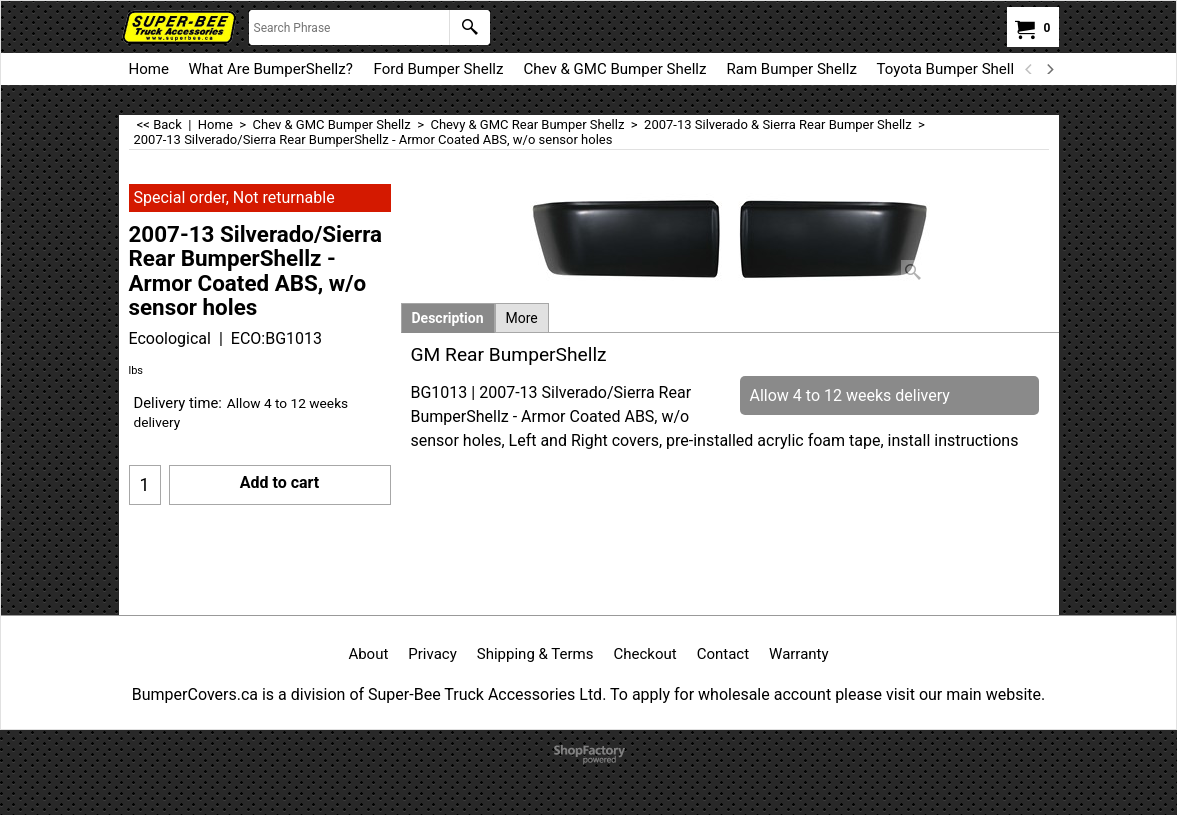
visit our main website (963, 694)
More (522, 318)
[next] (1050, 69)
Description (448, 318)
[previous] (1030, 69)
